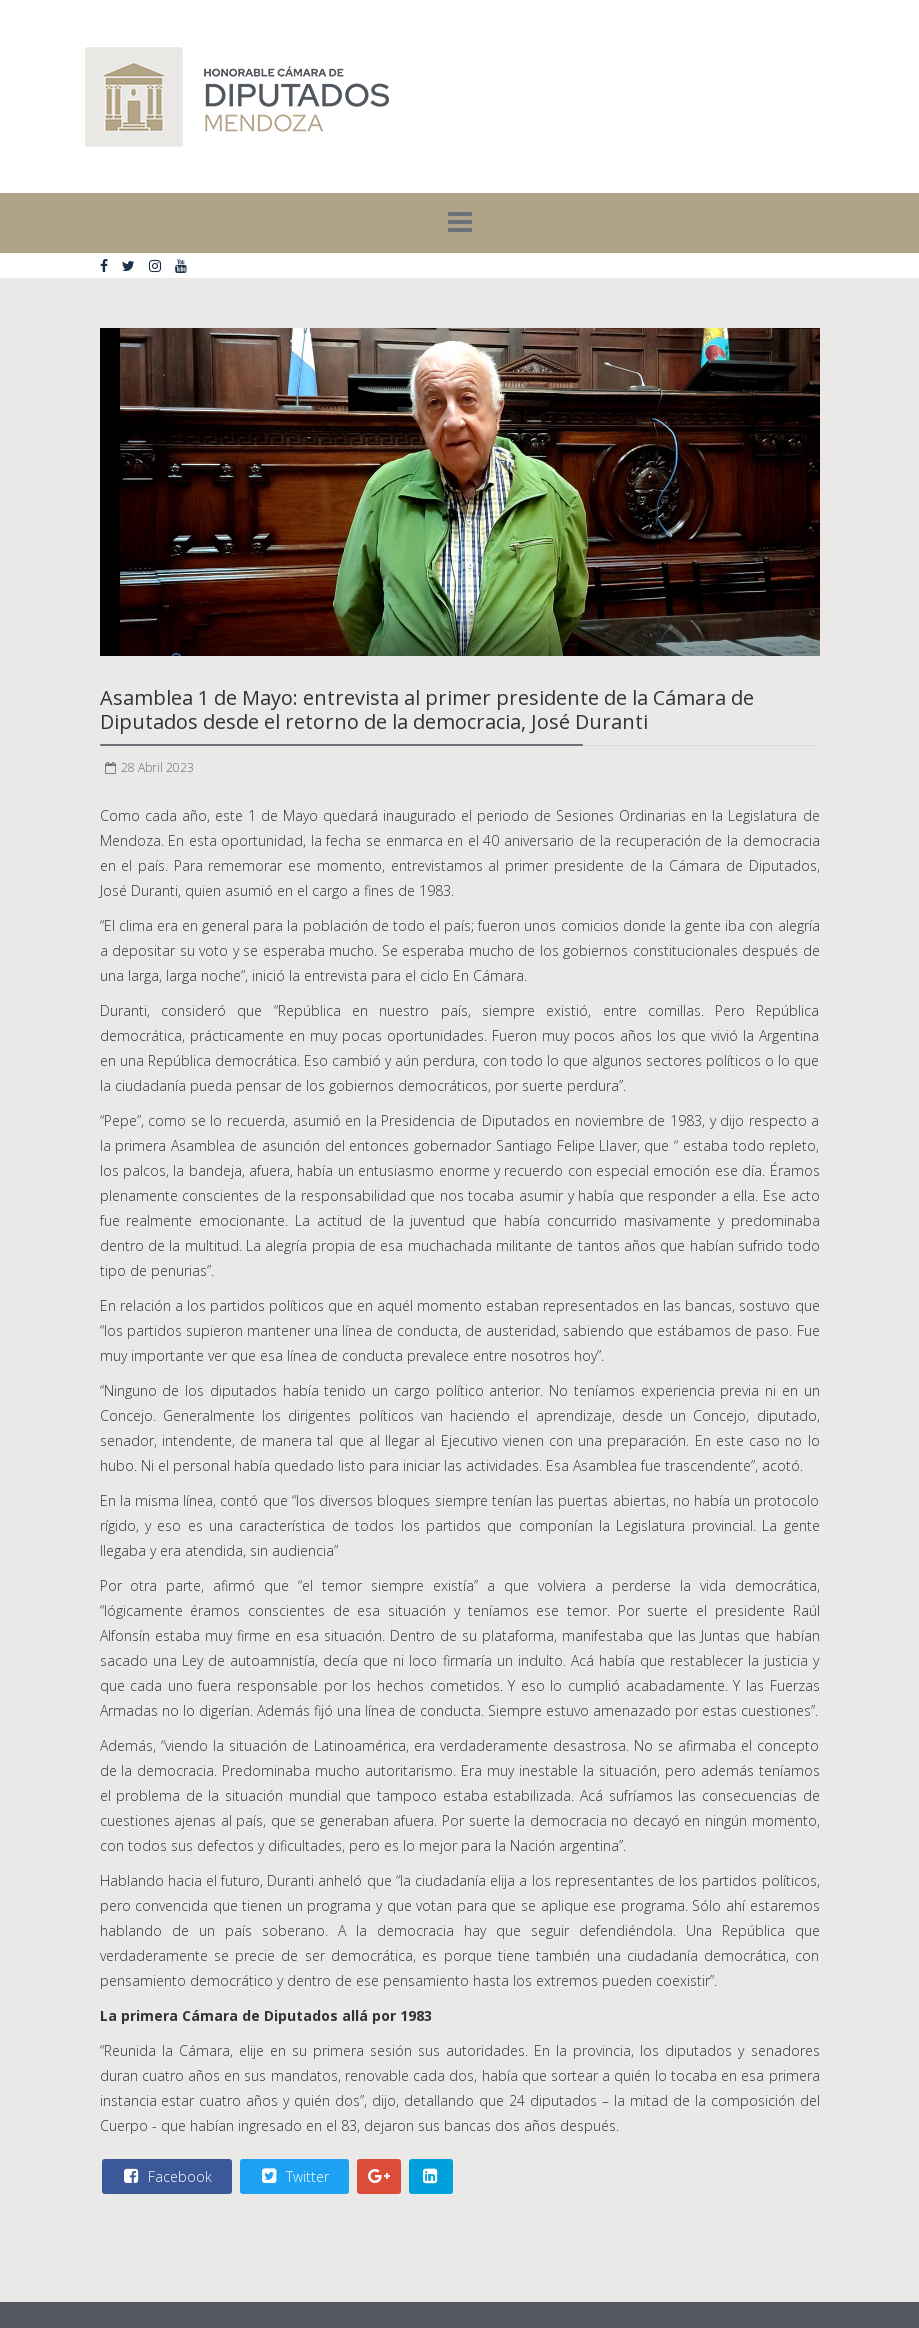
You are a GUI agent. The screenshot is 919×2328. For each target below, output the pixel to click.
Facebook (166, 2176)
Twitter (293, 2176)
